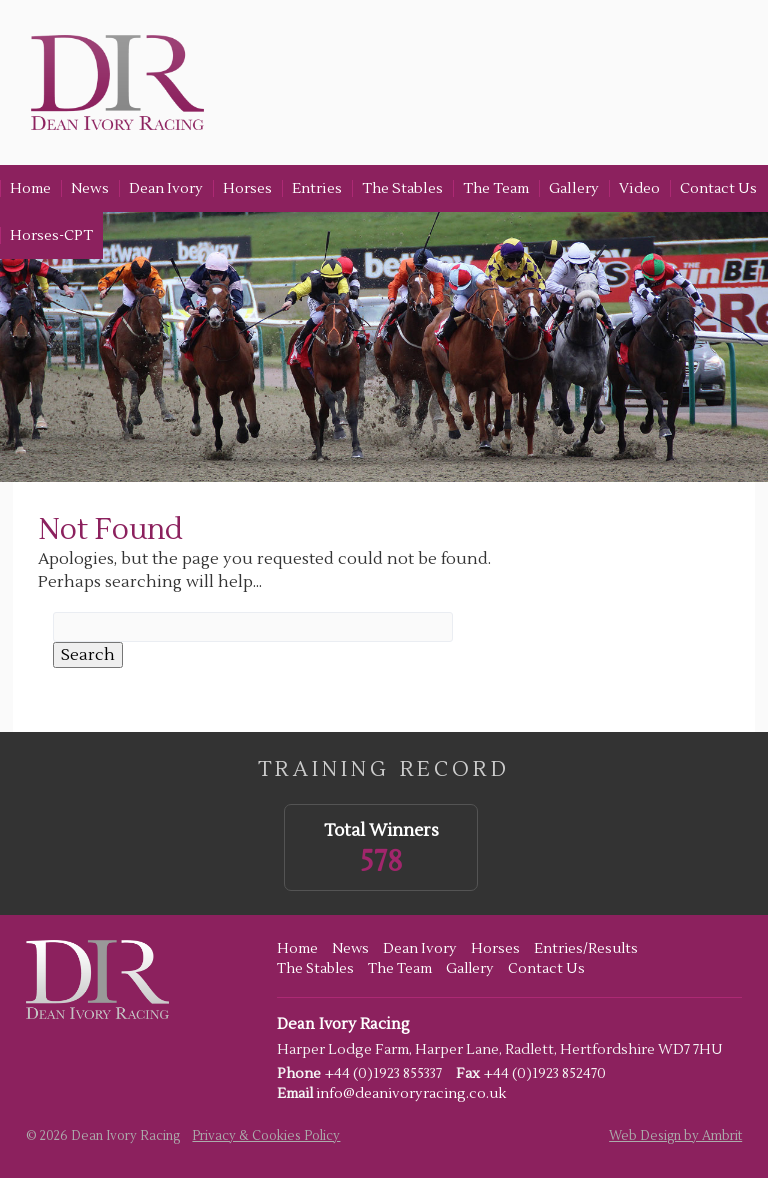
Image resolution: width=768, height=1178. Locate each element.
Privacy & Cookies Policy (266, 1136)
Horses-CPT (51, 235)
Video (639, 188)
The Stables (402, 188)
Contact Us (718, 188)
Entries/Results (586, 949)
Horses (247, 188)
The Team (496, 188)
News (90, 188)
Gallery (574, 188)
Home (30, 188)
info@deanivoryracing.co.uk (411, 1094)
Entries (317, 188)
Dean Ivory (166, 188)
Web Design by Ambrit (675, 1136)
